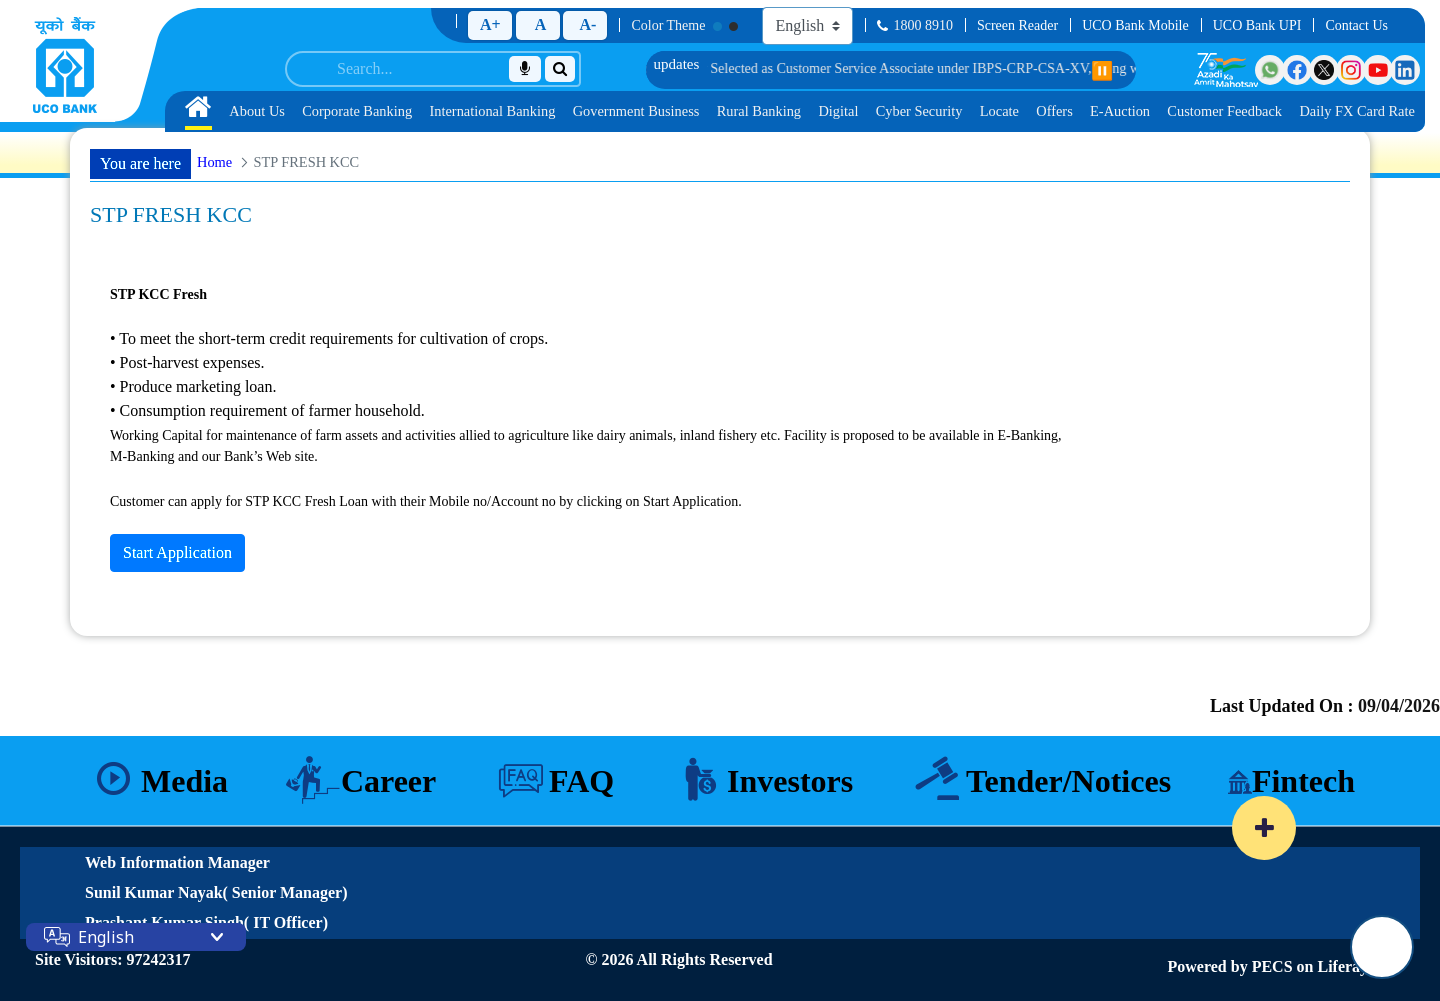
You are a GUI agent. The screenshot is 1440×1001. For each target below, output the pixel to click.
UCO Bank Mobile (1135, 25)
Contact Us (1356, 25)
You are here (140, 163)
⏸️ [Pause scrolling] (1102, 71)
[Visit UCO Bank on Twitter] (1324, 70)
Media (184, 781)
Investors (790, 781)
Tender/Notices (1068, 781)
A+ (490, 24)
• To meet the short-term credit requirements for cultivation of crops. (329, 338)
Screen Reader (1017, 25)
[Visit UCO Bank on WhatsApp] (1270, 70)
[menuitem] (198, 111)
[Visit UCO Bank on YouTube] (1378, 70)
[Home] (65, 65)
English (106, 937)
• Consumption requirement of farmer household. (267, 410)
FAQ (581, 781)
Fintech (1303, 781)
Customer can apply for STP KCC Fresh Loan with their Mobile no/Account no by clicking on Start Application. (426, 501)
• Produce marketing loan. (193, 386)
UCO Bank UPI (1257, 25)
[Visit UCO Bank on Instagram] (1351, 70)
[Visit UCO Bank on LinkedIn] (1405, 70)
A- (587, 24)
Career (388, 781)
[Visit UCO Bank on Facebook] (1297, 70)
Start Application (177, 552)
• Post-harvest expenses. (187, 362)
